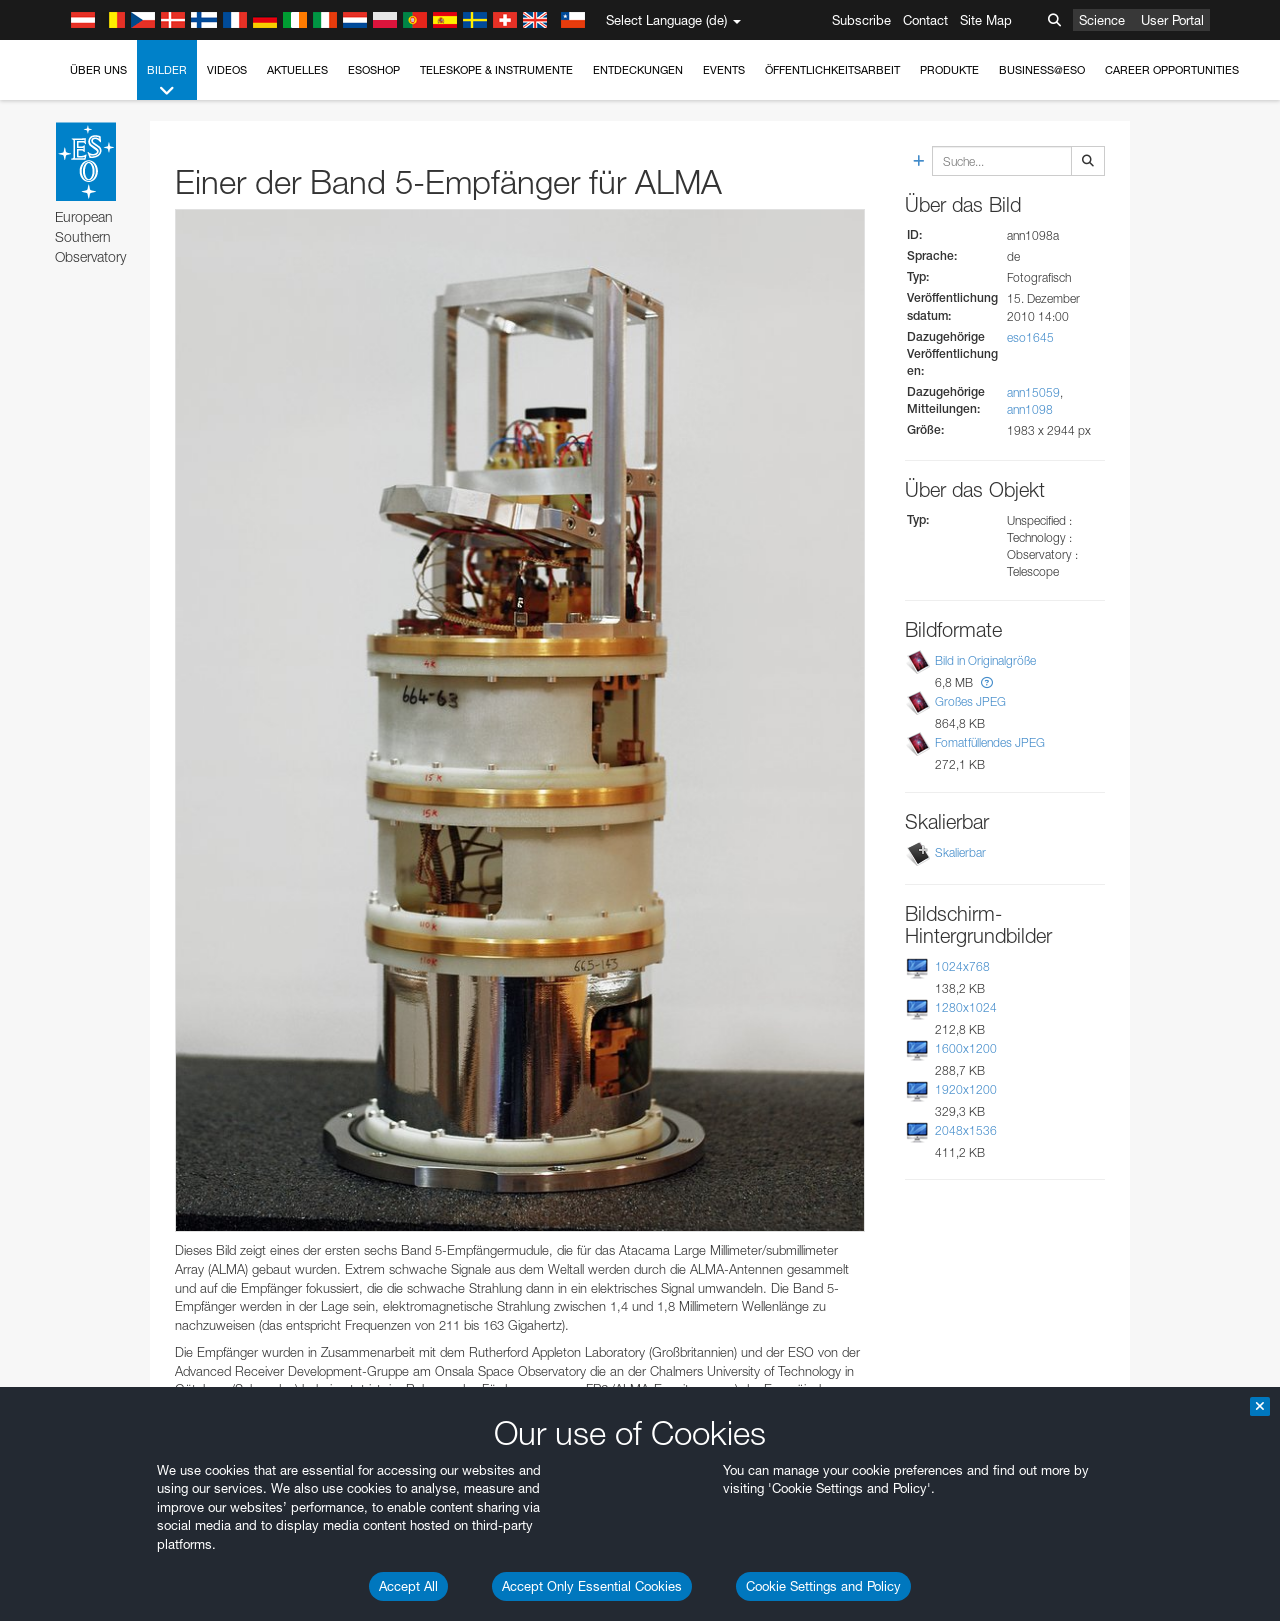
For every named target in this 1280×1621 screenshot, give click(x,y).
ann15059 (1033, 392)
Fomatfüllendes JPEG (990, 742)
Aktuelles (297, 70)
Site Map (986, 20)
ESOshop (374, 70)
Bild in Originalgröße (985, 660)
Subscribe (861, 20)
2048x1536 (966, 1130)
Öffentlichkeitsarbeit (832, 70)
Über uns (98, 70)
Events (724, 70)
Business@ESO (1042, 70)
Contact (925, 20)
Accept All (408, 1586)
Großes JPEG (970, 701)
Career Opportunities (1172, 70)
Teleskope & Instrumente (496, 70)
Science (1102, 20)
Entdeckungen (638, 70)
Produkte (949, 70)
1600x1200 (966, 1048)
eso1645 (1030, 337)
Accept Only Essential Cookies (592, 1586)
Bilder (167, 81)
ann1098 (1030, 409)
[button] (987, 682)
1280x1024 (966, 1007)
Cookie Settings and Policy (823, 1586)
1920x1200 (966, 1089)
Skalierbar (960, 852)
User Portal (1172, 20)
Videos (227, 70)
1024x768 (962, 966)
